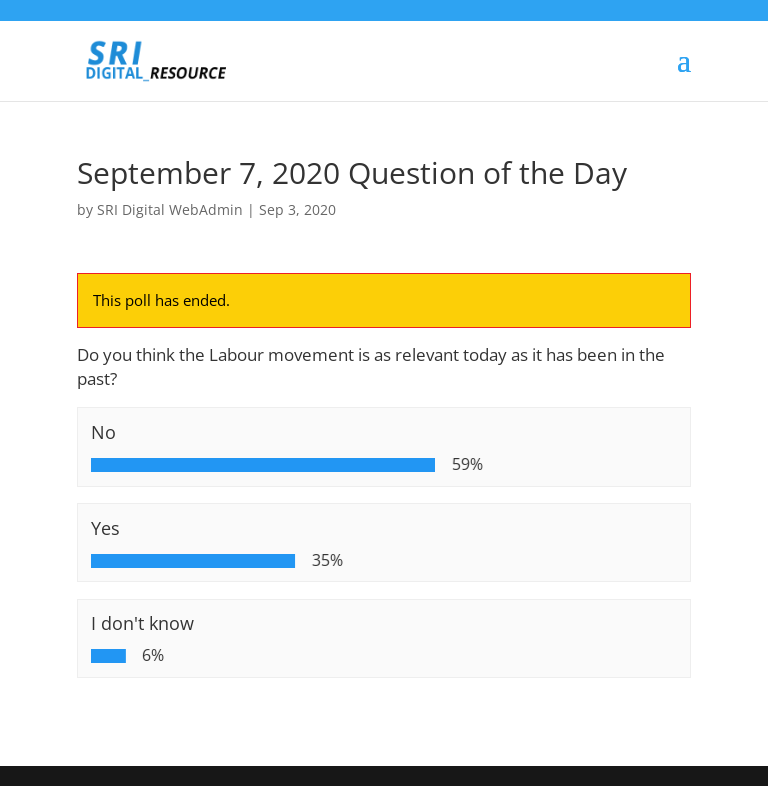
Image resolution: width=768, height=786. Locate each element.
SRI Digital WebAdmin (170, 209)
